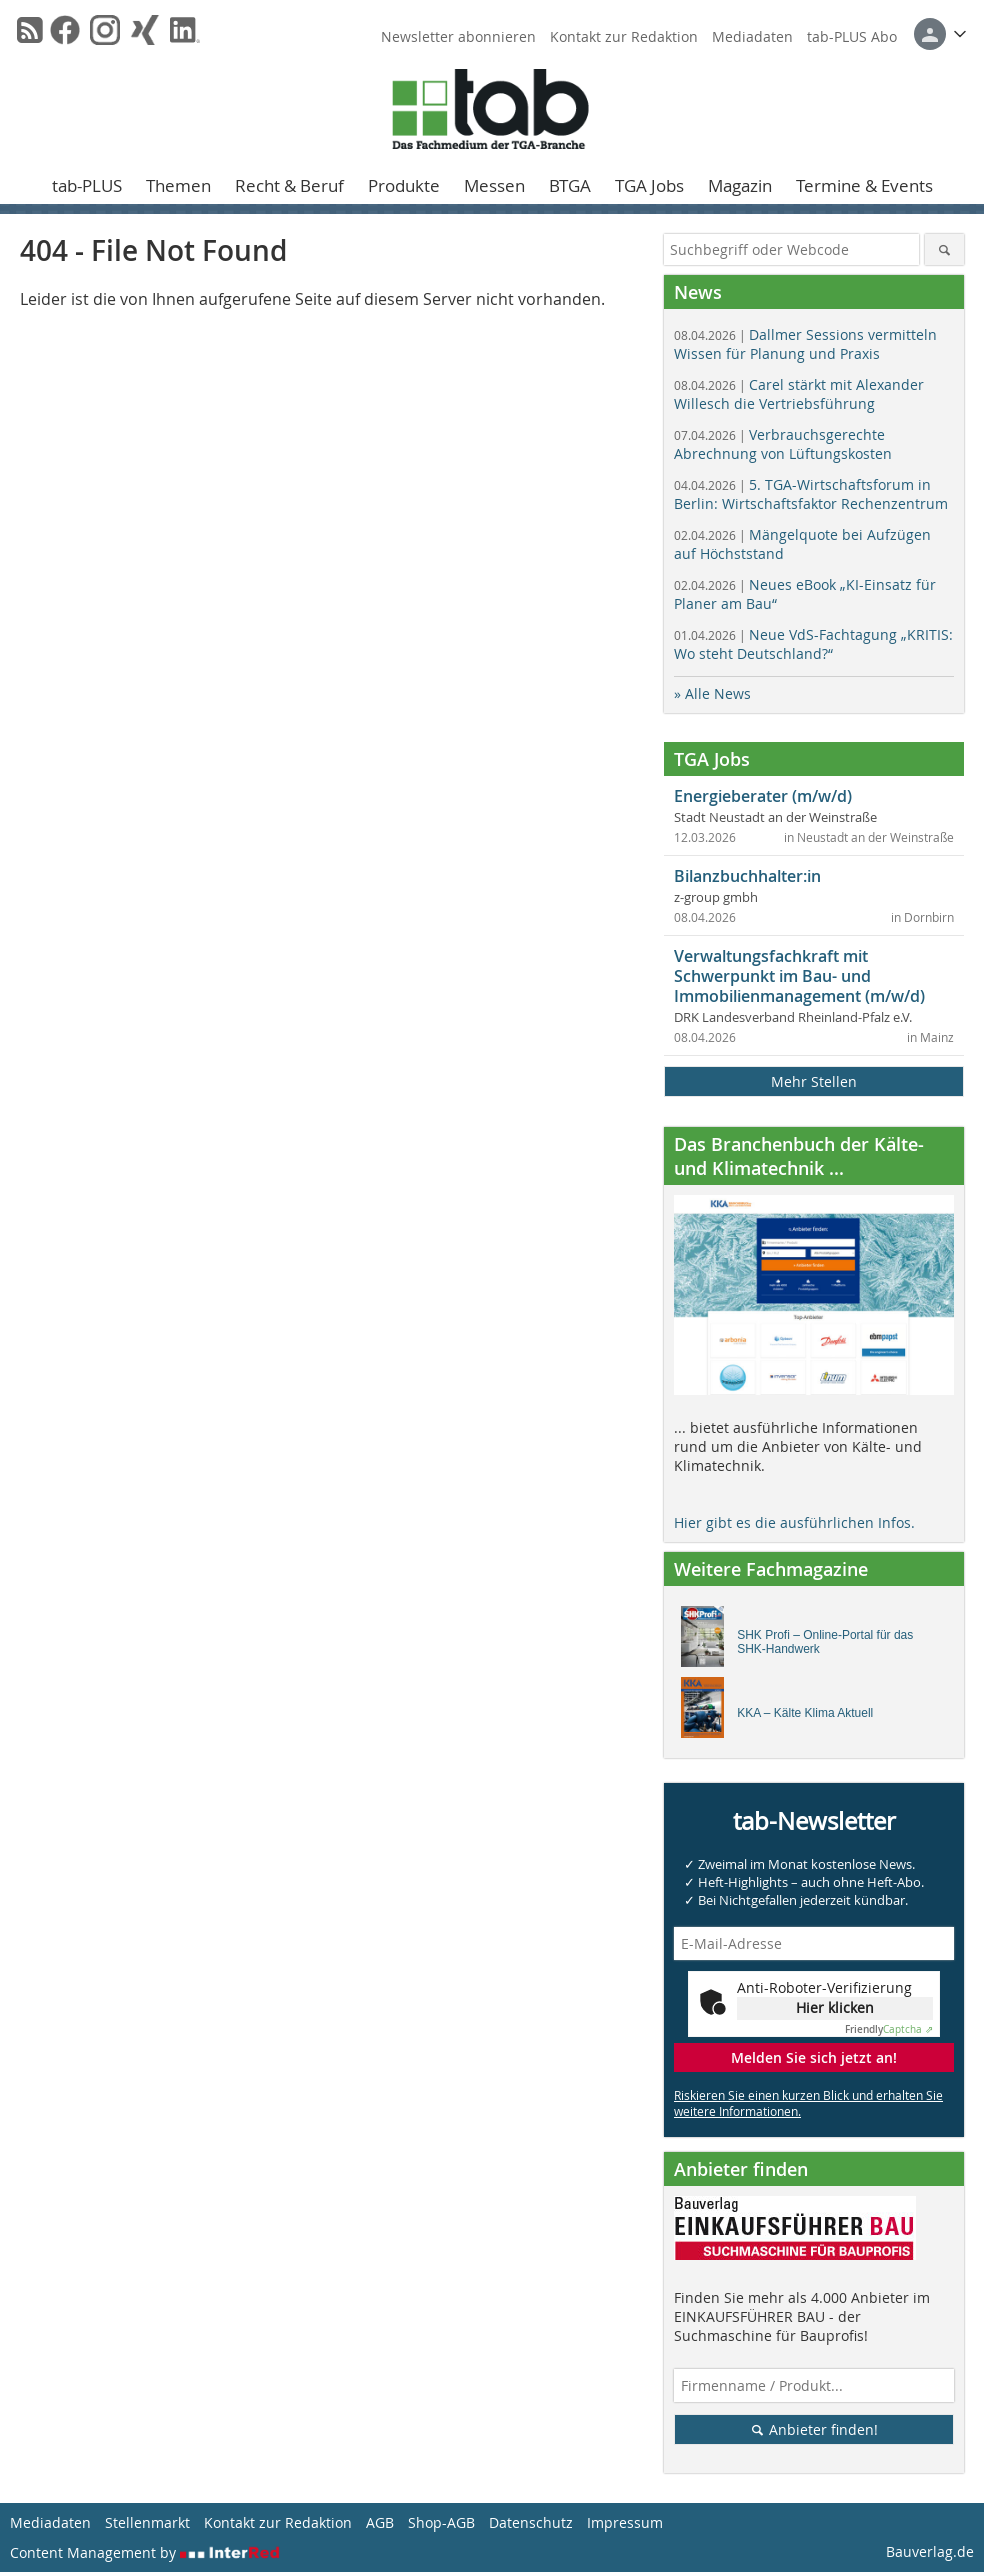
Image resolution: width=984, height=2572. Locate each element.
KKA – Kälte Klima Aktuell (805, 1713)
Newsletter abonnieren (458, 36)
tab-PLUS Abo (852, 36)
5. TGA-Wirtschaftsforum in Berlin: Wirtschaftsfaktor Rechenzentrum (811, 494)
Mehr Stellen (814, 1081)
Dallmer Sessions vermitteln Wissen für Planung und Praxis (805, 344)
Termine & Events (864, 185)
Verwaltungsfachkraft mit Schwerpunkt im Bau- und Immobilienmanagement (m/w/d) (799, 976)
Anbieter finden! (814, 2429)
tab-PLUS (87, 185)
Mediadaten (752, 36)
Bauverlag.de (930, 2551)
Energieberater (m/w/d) (763, 796)
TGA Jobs (649, 185)
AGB (380, 2522)
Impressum (625, 2522)
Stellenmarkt (147, 2522)
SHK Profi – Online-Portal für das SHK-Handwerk (825, 1642)
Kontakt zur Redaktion (624, 36)
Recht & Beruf (289, 185)
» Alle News (712, 693)
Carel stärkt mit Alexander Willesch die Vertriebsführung (799, 394)
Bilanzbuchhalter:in (747, 876)
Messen (494, 185)
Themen (178, 185)
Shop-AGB (441, 2522)
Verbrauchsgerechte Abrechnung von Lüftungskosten (783, 444)
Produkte (404, 185)
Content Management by (145, 2552)
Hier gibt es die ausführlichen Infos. (794, 1522)
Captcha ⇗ (889, 2029)
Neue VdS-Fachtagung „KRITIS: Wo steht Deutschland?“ (813, 644)
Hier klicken (835, 2007)
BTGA (570, 185)
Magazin (740, 185)
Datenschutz (531, 2522)
